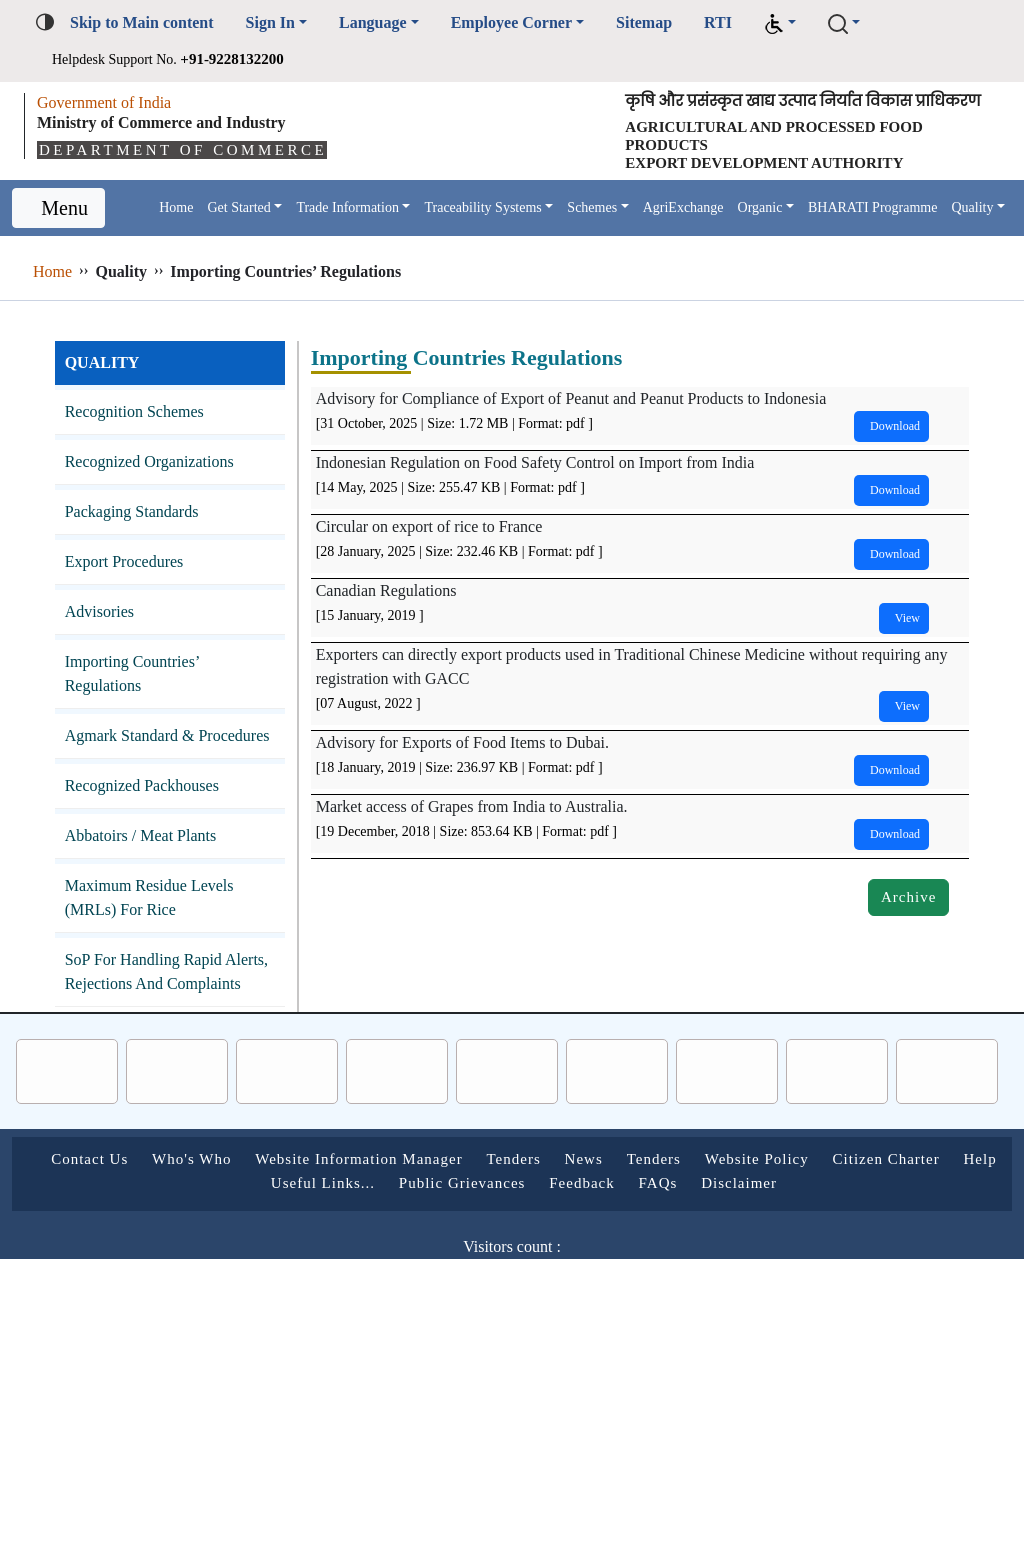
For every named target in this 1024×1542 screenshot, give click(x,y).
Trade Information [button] (374, 231)
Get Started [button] (243, 231)
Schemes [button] (668, 231)
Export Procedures (138, 608)
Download (881, 472)
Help (305, 1277)
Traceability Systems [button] (536, 231)
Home (167, 231)
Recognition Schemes (150, 458)
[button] (852, 23)
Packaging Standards (148, 558)
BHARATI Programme (217, 248)
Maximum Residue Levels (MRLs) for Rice (161, 968)
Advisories (104, 658)
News (707, 1253)
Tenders (626, 1253)
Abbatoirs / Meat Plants (159, 906)
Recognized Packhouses (159, 856)
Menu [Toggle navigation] (64, 242)
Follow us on (432, 1437)
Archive (905, 943)
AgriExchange (773, 231)
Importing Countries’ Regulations (146, 720)
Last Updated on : (403, 1389)
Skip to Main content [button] (154, 22)
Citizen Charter (198, 1277)
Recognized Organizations (167, 508)
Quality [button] (328, 248)
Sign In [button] (296, 22)
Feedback (695, 1277)
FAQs (782, 1277)
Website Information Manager (443, 1253)
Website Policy (907, 1253)
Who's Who (249, 1253)
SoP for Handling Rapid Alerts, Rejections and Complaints (154, 1054)
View (898, 664)
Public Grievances (555, 1277)
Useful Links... (403, 1277)
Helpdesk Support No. (194, 58)
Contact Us (131, 1253)
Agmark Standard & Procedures (143, 794)
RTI (792, 22)
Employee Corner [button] (564, 22)
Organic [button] (862, 231)
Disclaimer (872, 1277)
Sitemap (713, 22)
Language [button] (408, 22)
